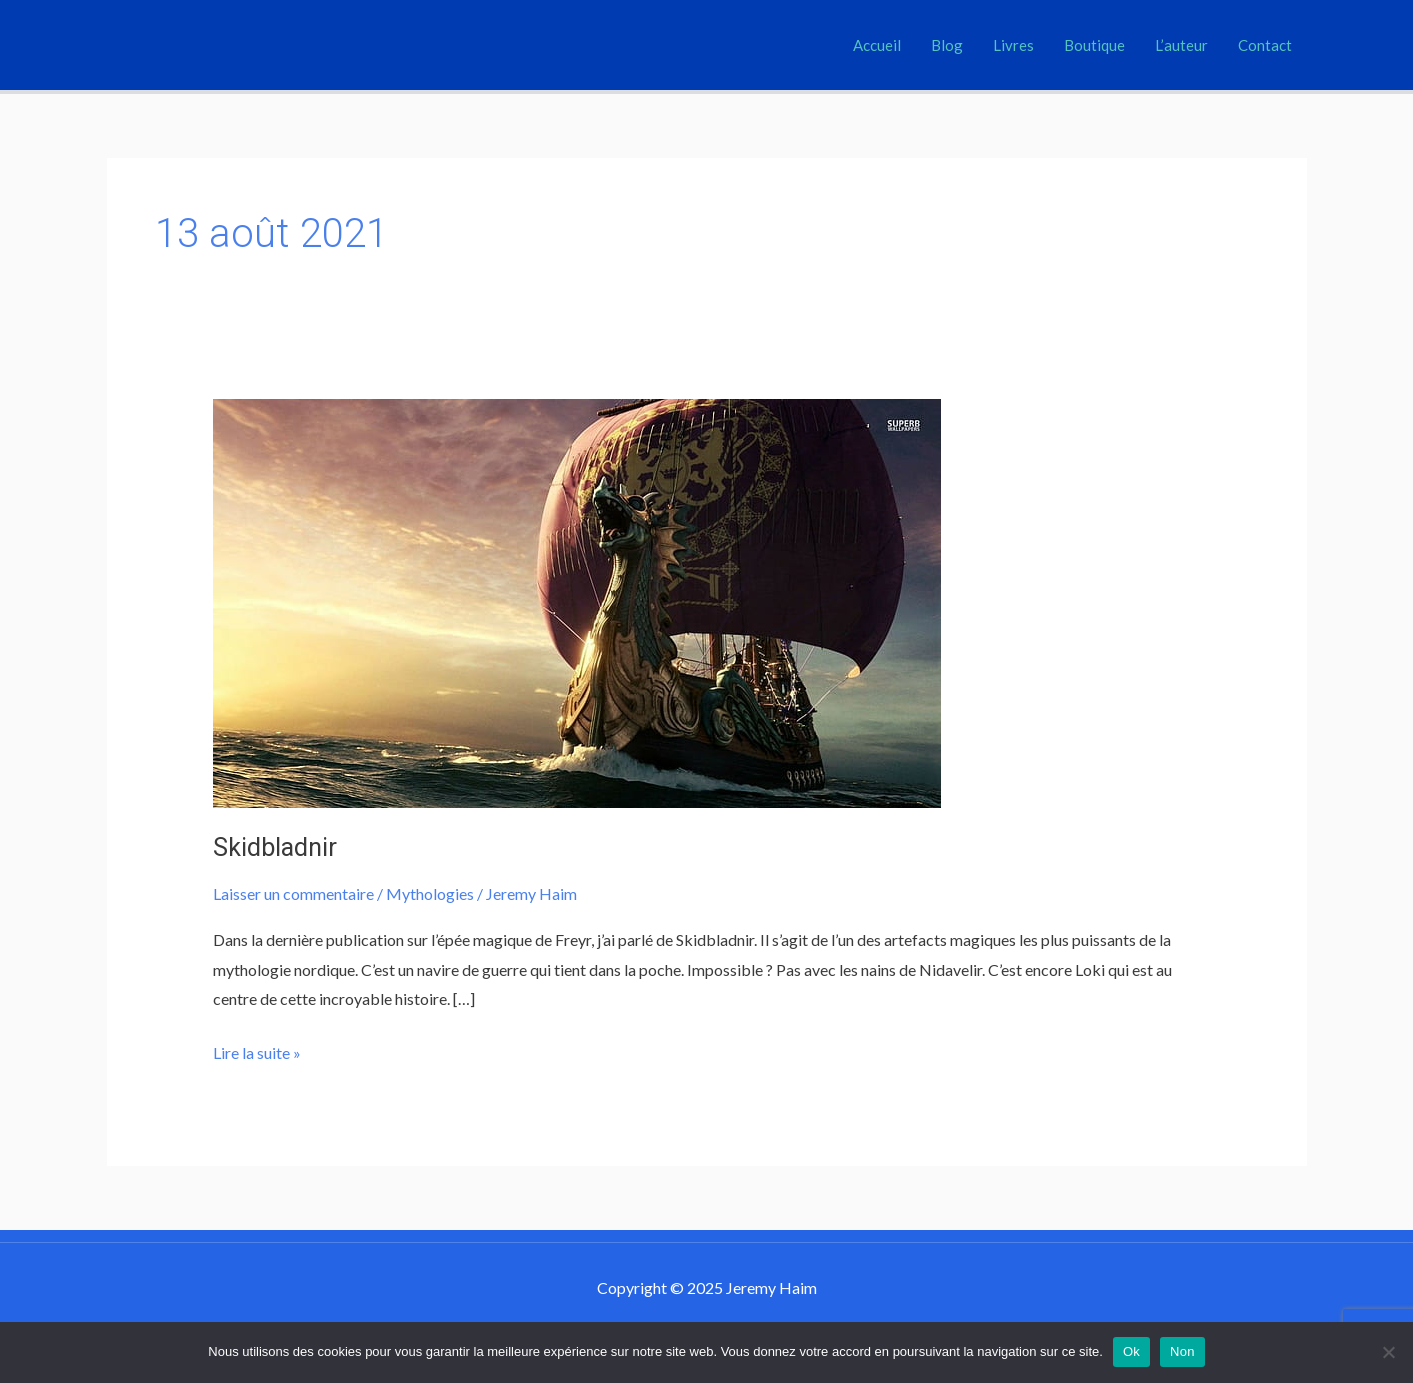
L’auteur (1181, 45)
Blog (947, 45)
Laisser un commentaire (293, 893)
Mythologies (430, 893)
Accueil (877, 45)
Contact (1265, 45)
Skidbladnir (275, 847)
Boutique (1094, 45)
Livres (1013, 45)
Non (1182, 1351)
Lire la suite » (257, 1050)
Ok (1131, 1351)
